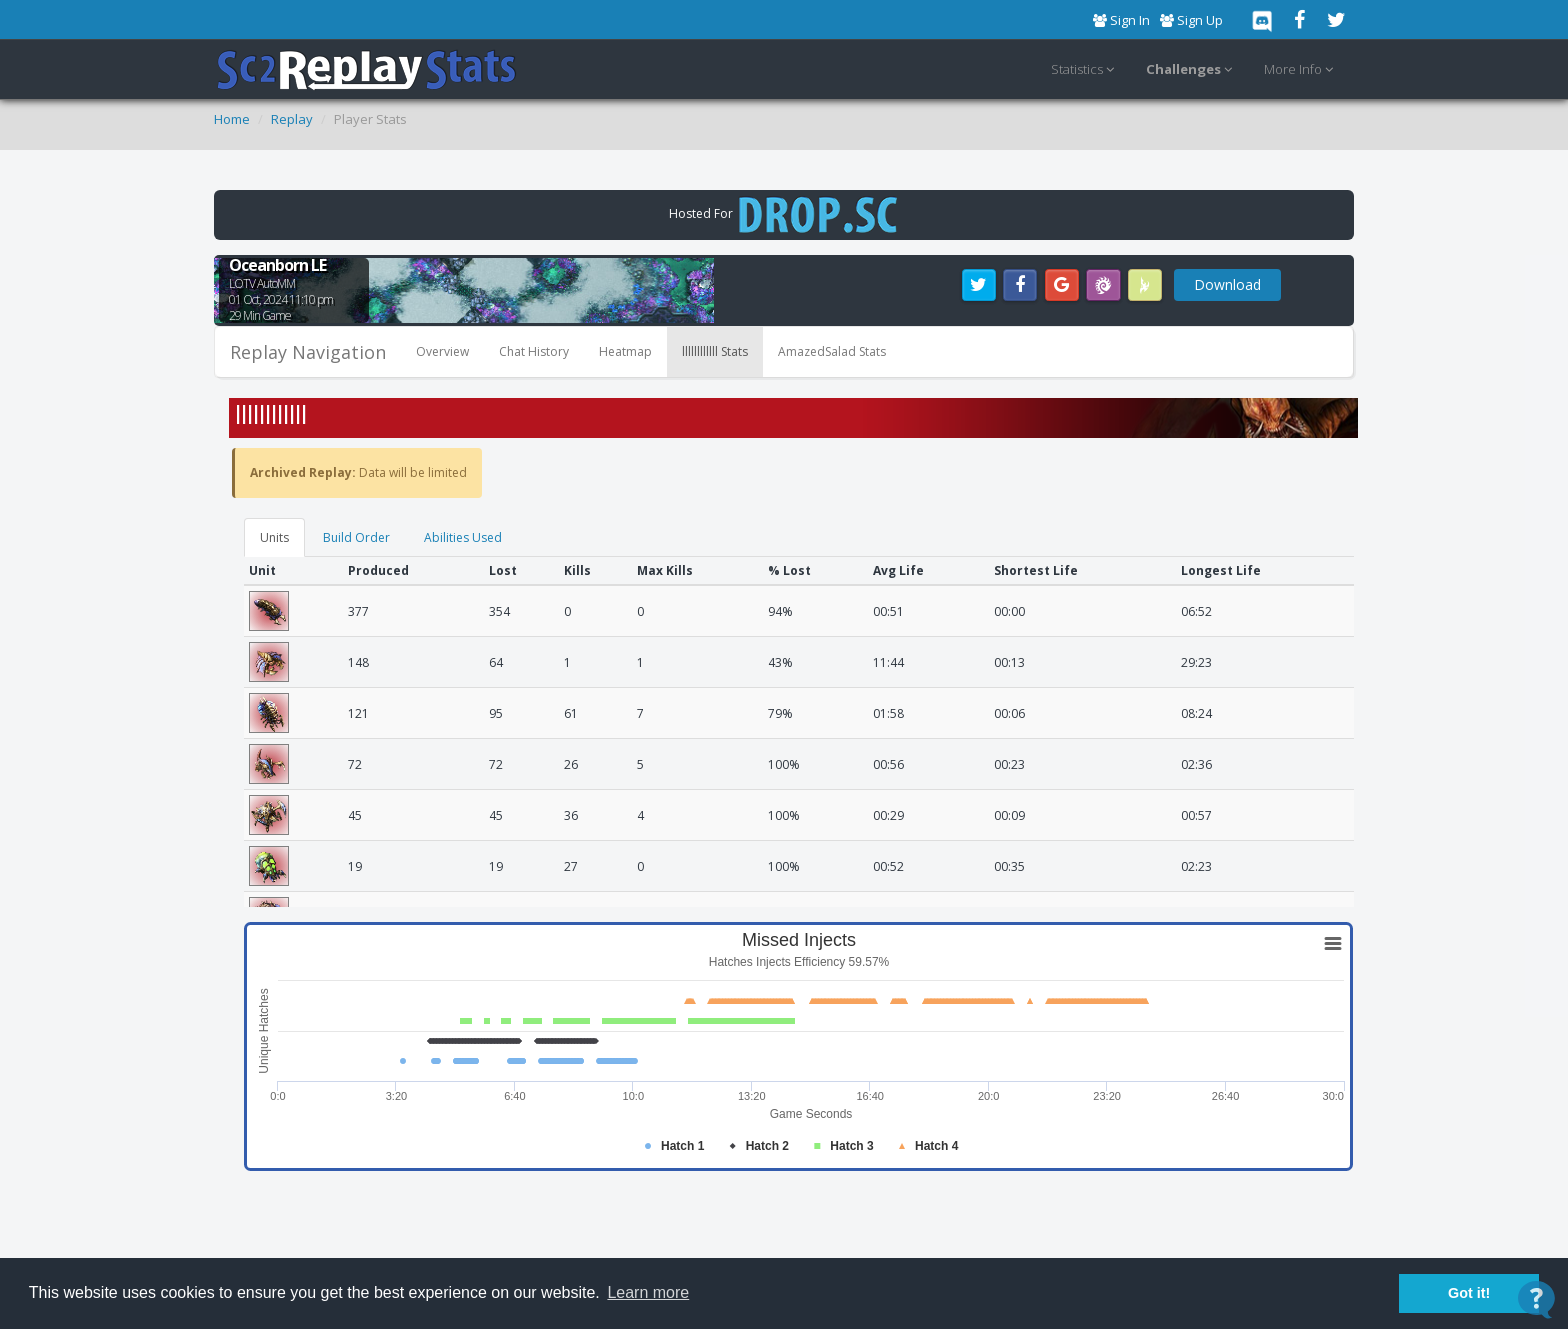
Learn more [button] (648, 1292)
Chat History (534, 351)
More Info (1301, 70)
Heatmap (625, 351)
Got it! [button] (1469, 1293)
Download (1227, 284)
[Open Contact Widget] (1536, 1299)
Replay (292, 119)
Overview (442, 351)
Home (232, 119)
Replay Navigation (308, 352)
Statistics (1085, 70)
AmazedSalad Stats (832, 351)
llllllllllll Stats (715, 351)
